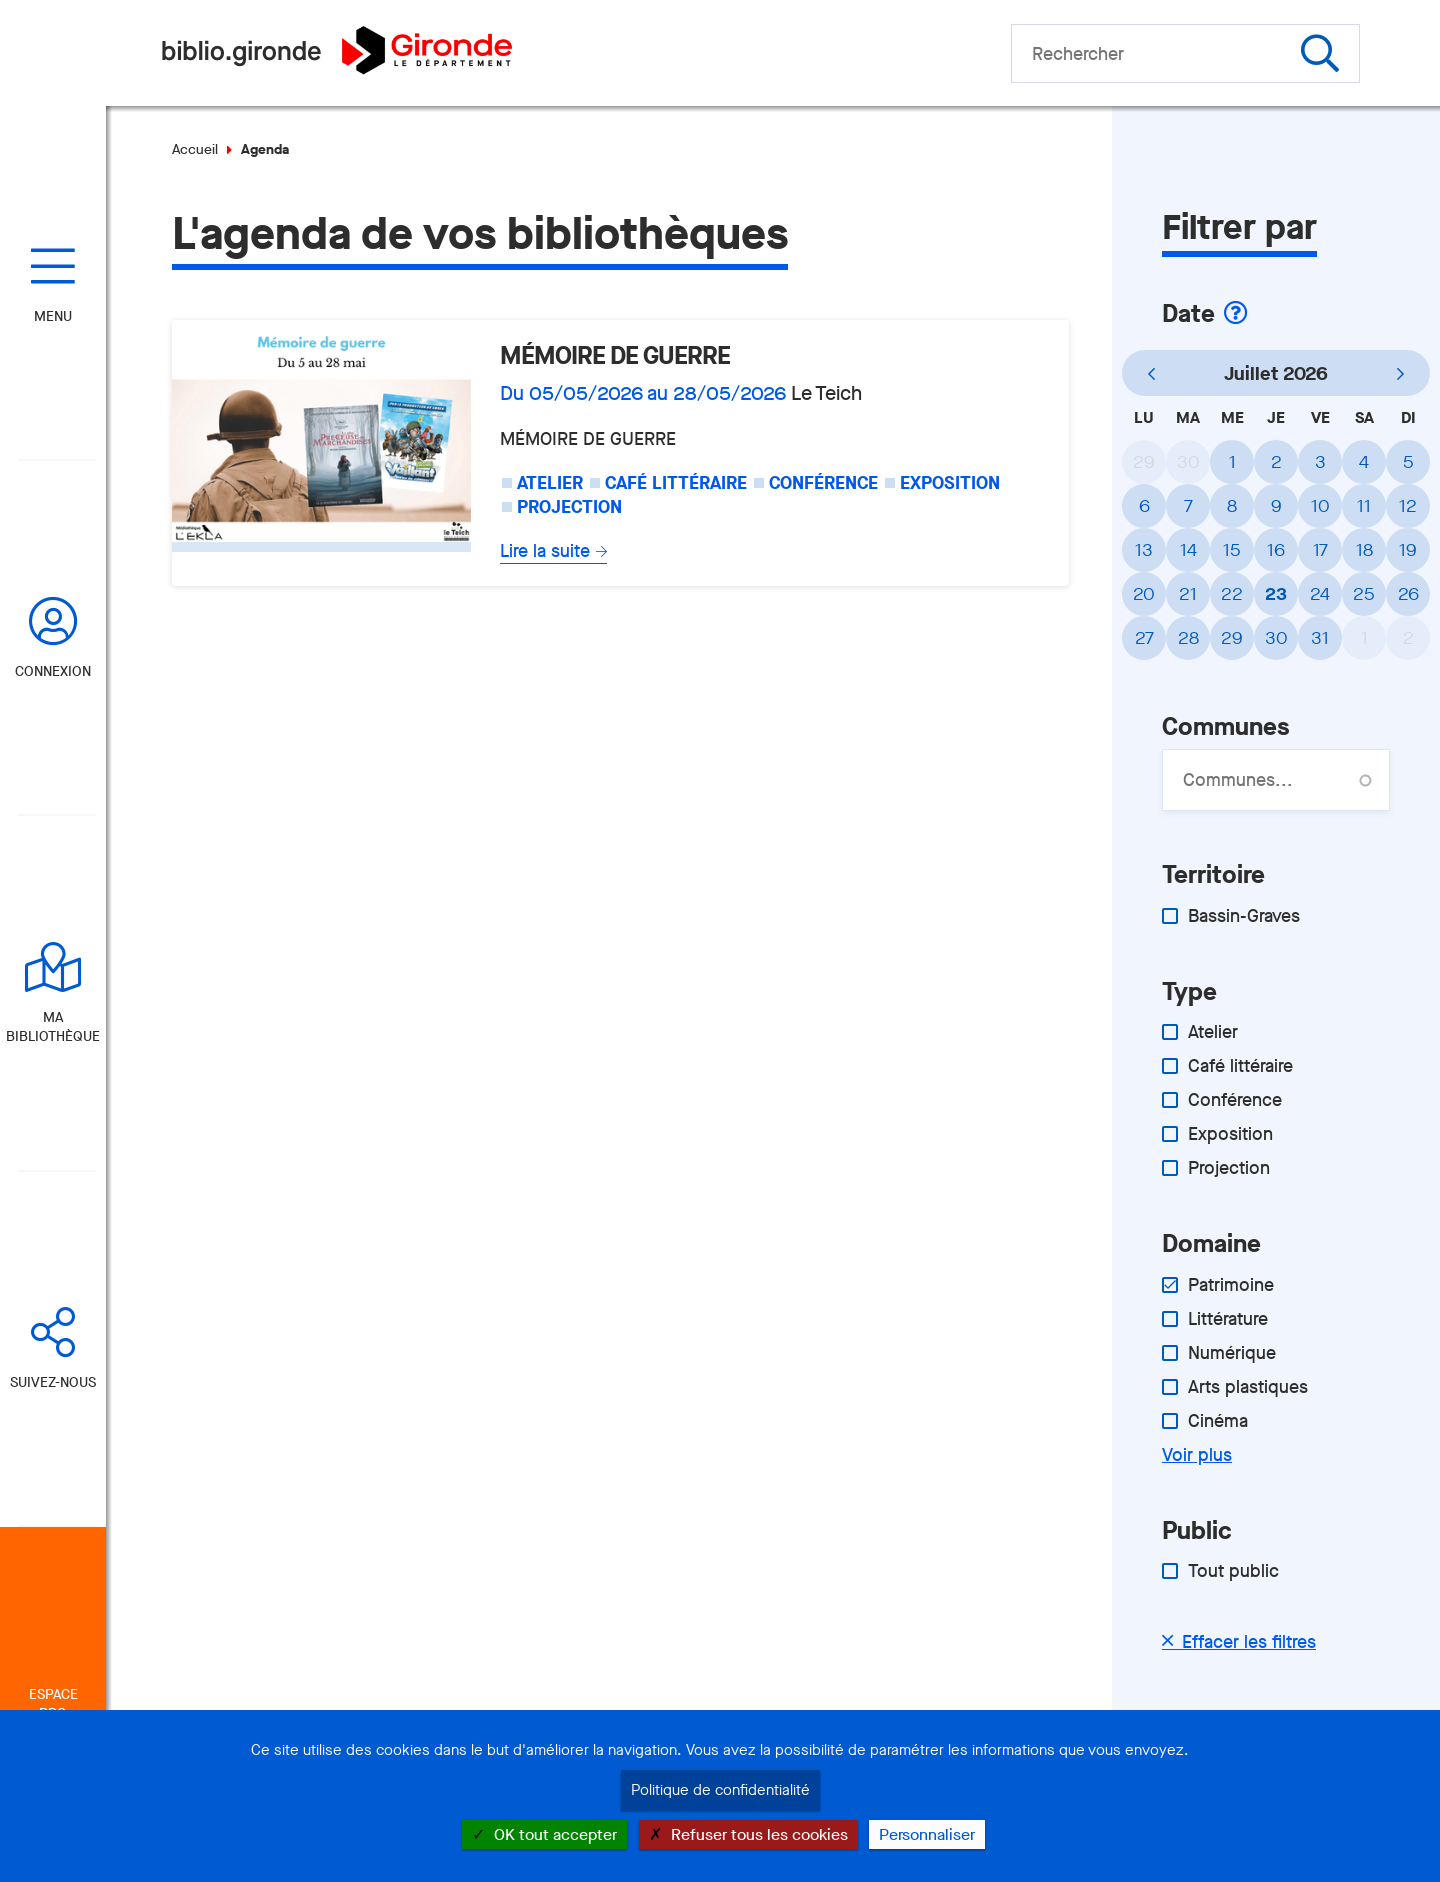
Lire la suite (545, 551)
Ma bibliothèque (53, 1027)
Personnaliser (927, 1834)
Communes (1225, 726)
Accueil (195, 149)
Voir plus (1197, 1455)
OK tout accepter (544, 1834)
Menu (53, 316)
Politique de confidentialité (720, 1790)
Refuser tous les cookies (748, 1834)
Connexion (53, 671)
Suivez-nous (53, 1382)
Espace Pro (53, 1704)
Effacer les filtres (1249, 1642)
